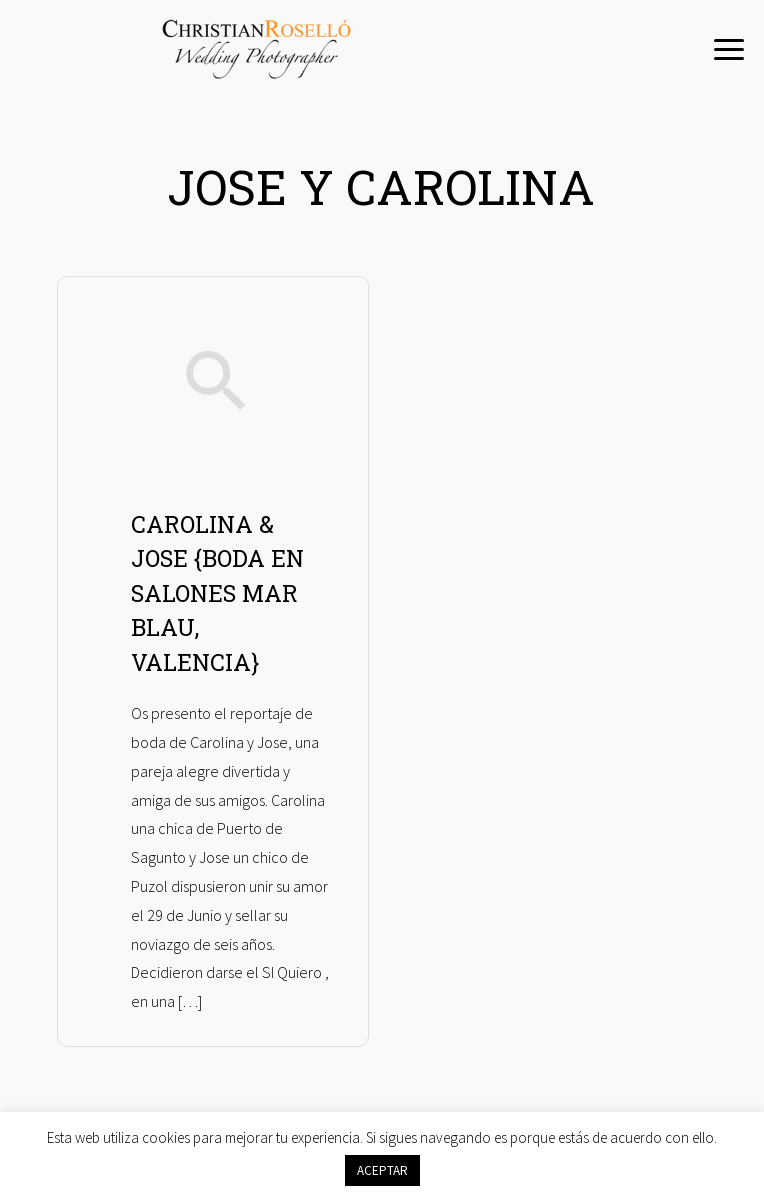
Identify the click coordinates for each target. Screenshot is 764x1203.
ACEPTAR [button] (382, 1170)
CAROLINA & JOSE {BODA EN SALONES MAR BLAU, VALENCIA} (217, 593)
